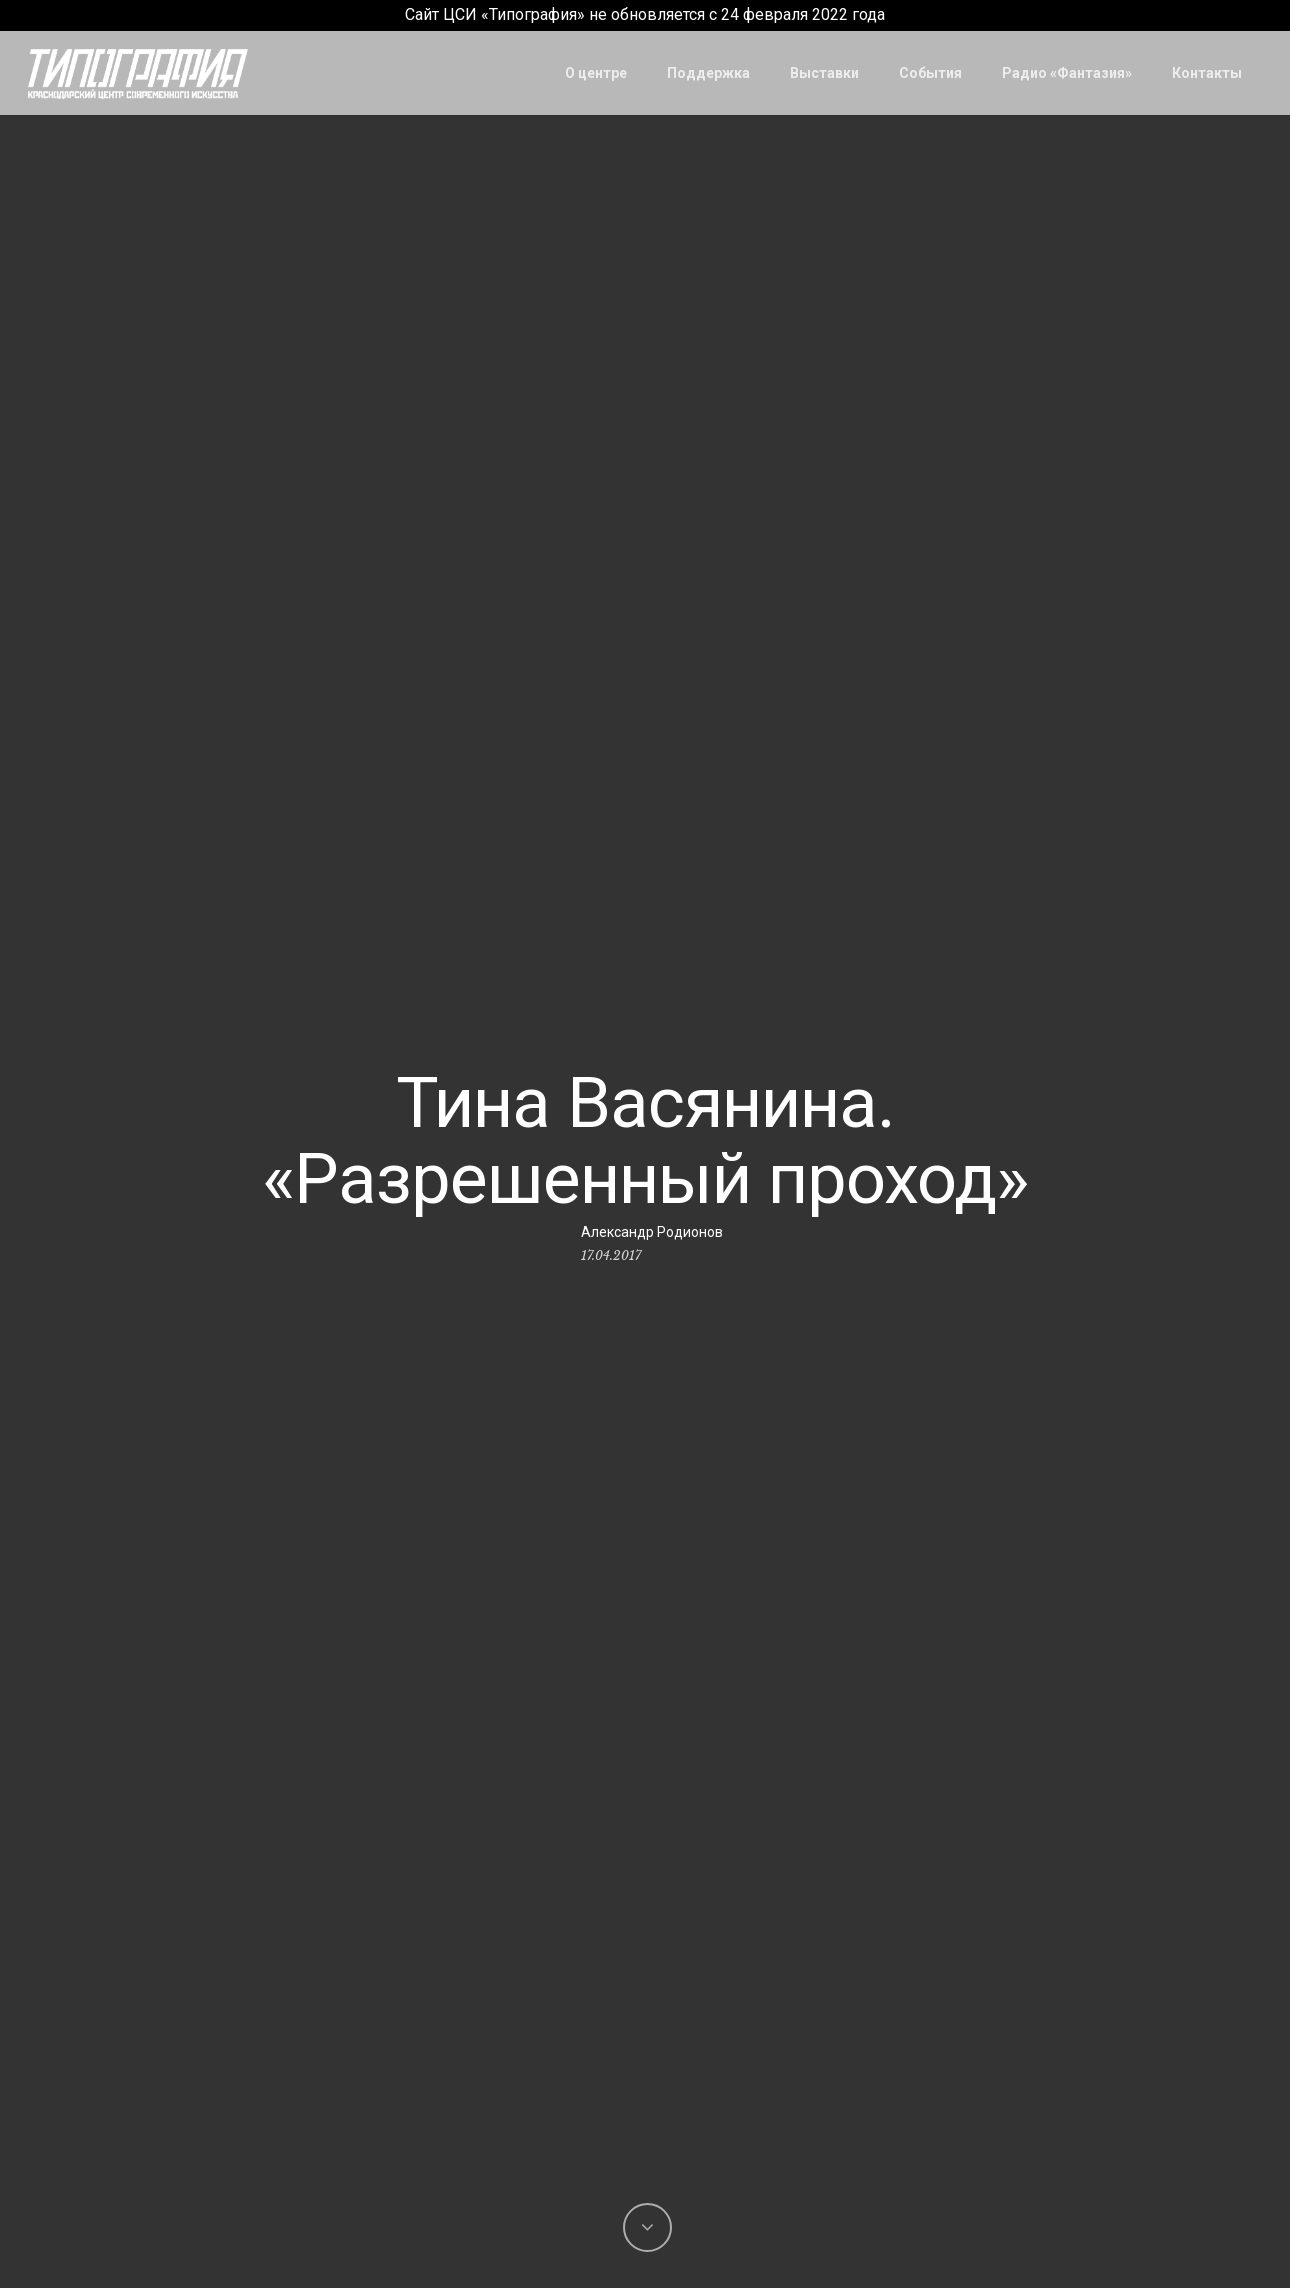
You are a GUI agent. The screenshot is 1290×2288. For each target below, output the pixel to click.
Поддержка (708, 73)
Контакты (1207, 73)
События (930, 73)
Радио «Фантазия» (1067, 73)
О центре (596, 73)
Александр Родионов (652, 1232)
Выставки (824, 73)
